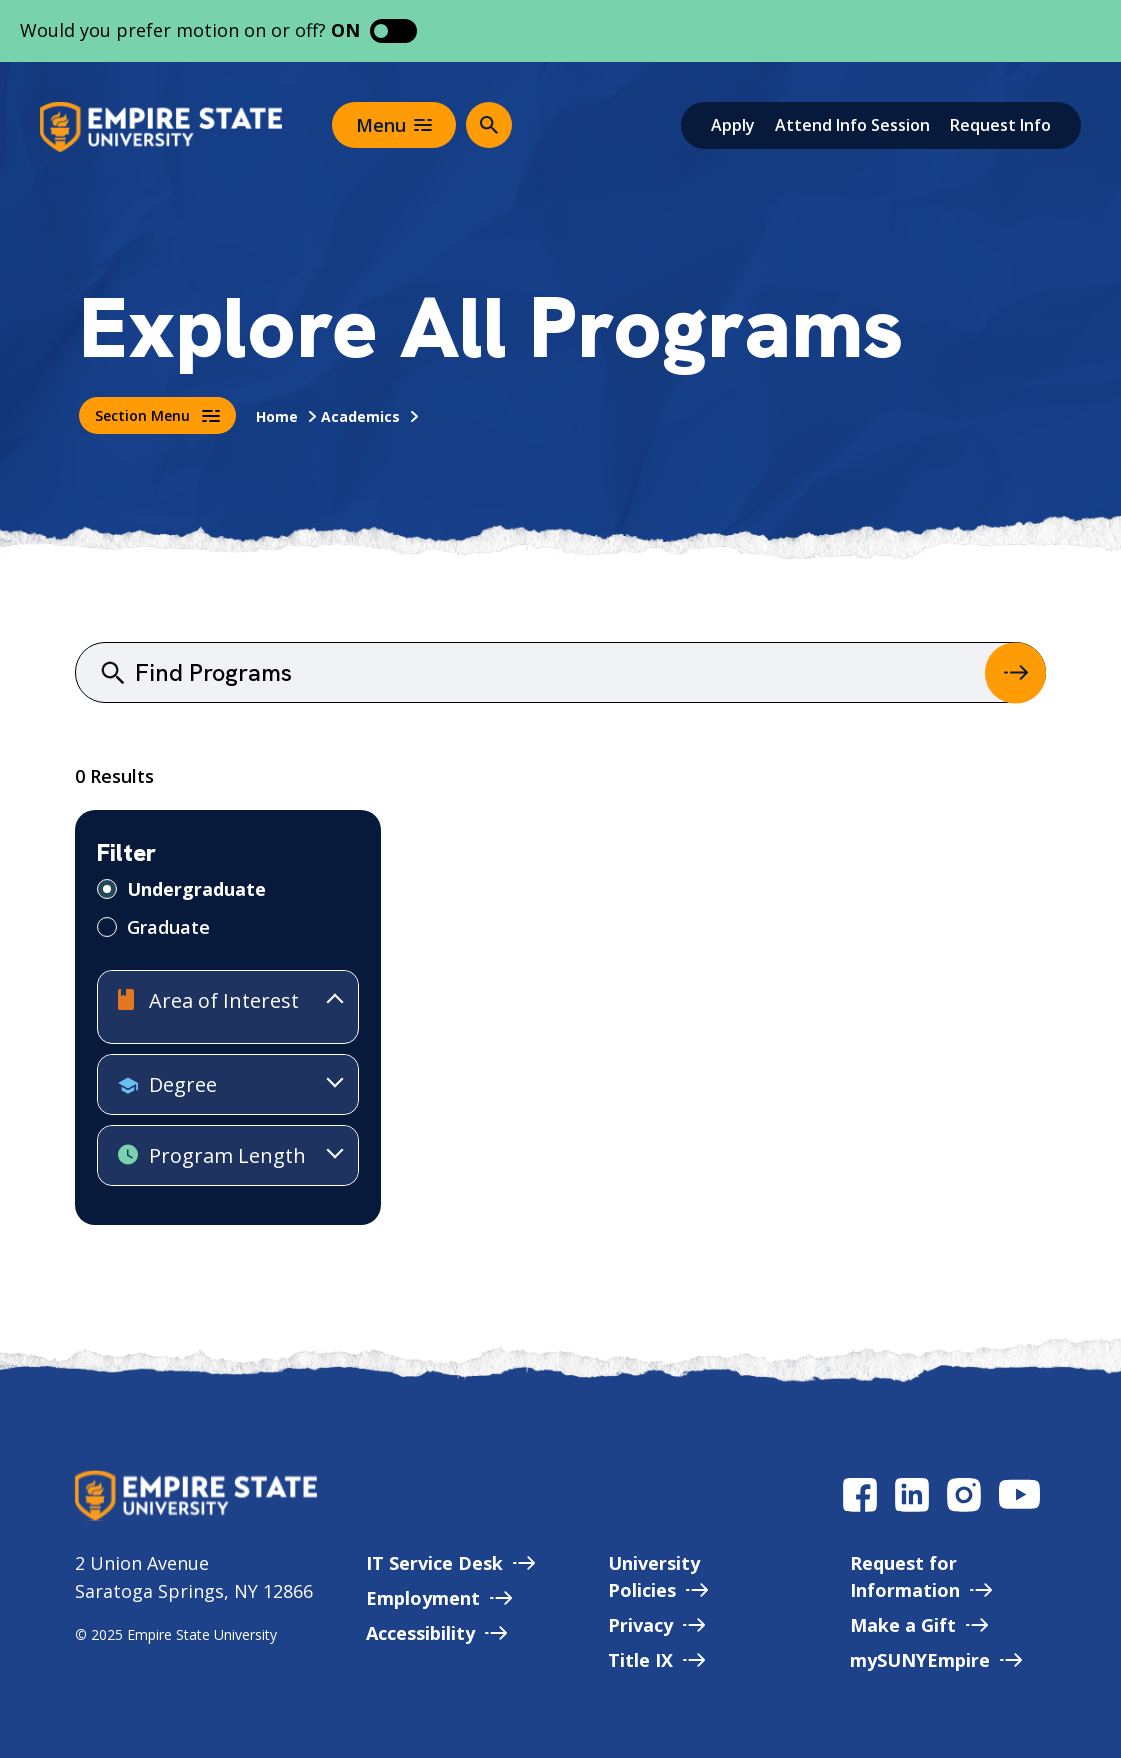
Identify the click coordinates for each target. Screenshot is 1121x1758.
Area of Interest (208, 1002)
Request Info (1000, 125)
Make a (919, 1625)
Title (656, 1660)
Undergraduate (196, 889)
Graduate (168, 927)
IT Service (450, 1563)
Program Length (212, 1157)
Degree (167, 1086)
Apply (733, 125)
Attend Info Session (852, 125)
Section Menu (157, 415)
